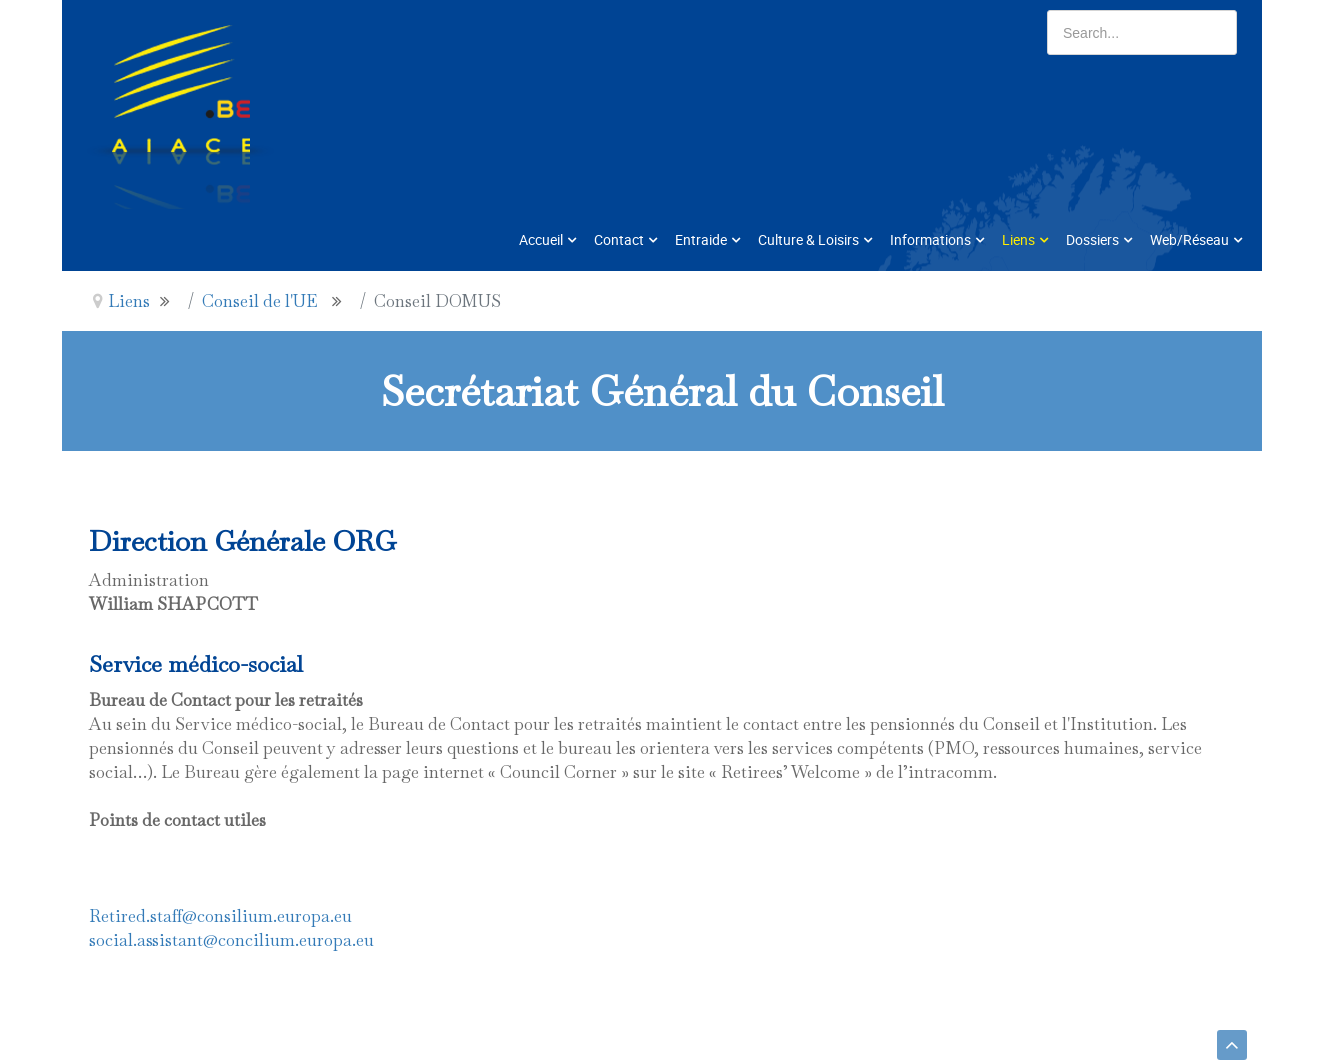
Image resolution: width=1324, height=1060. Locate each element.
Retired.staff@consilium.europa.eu (220, 916)
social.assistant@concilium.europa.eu (231, 940)
